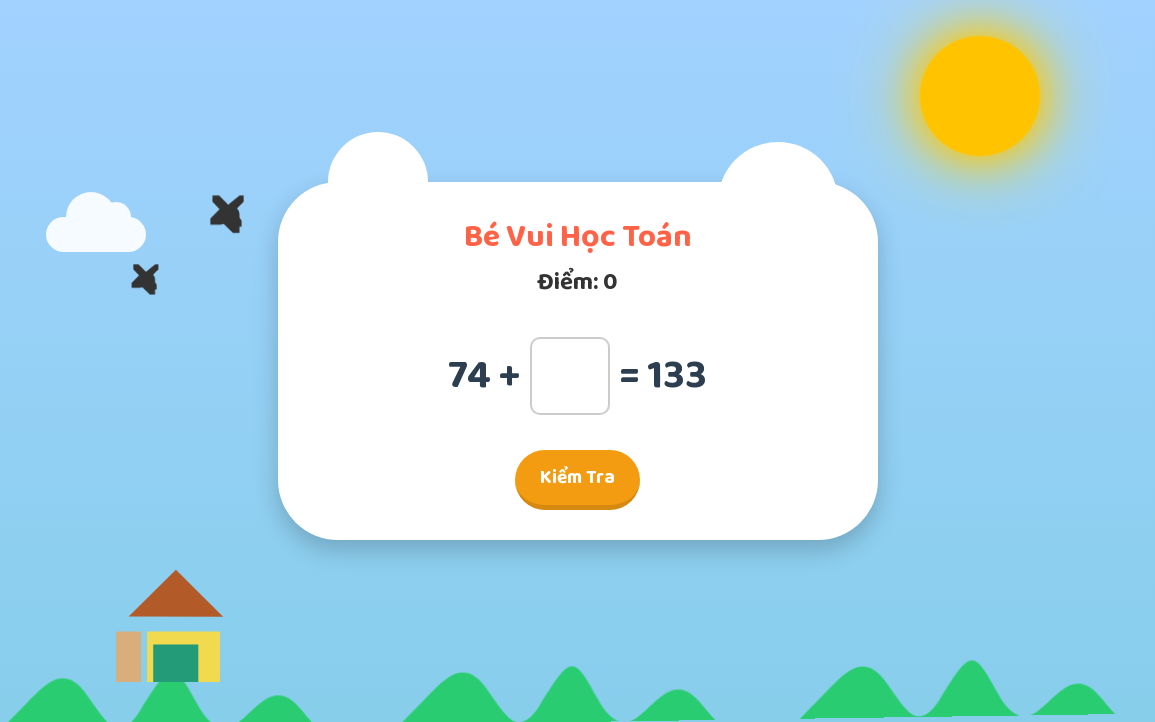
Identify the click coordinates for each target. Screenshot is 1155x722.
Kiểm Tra (577, 477)
